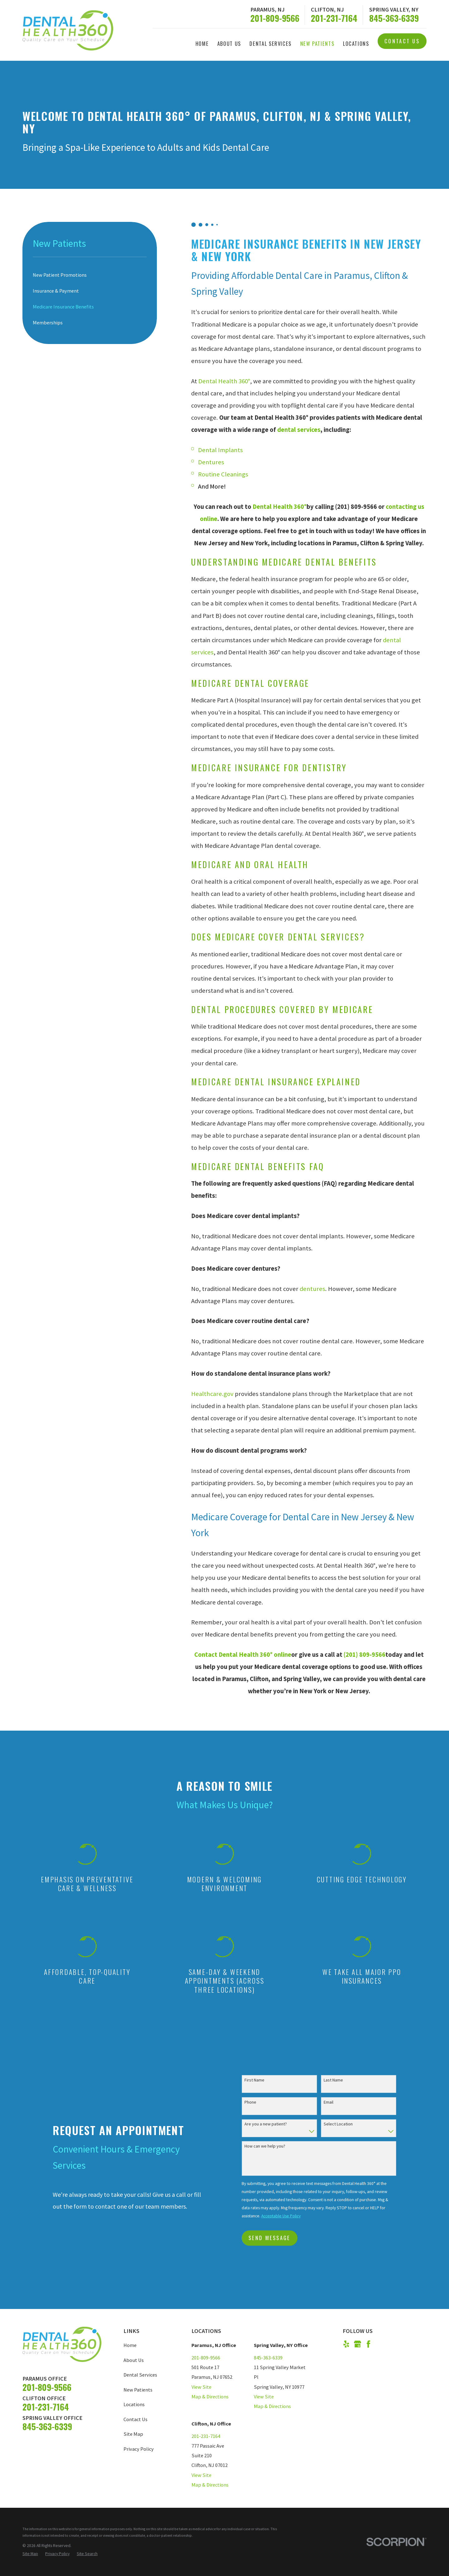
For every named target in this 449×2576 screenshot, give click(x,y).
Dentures (211, 462)
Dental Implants (220, 450)
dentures (312, 1289)
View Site (201, 2387)
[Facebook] (368, 2344)
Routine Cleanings (223, 474)
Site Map (133, 2434)
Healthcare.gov (212, 1394)
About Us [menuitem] (229, 43)
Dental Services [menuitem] (270, 43)
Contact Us (402, 41)
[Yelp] (346, 2344)
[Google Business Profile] (357, 2344)
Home (130, 2345)
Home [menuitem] (202, 43)
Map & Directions (210, 2396)
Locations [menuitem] (356, 43)
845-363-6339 (394, 18)
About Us (133, 2360)
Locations (134, 2404)
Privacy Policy (138, 2449)
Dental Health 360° (224, 381)
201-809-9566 (274, 18)
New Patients (137, 2390)
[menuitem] (90, 275)
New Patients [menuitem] (317, 43)
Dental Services (140, 2375)
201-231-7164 (334, 18)
